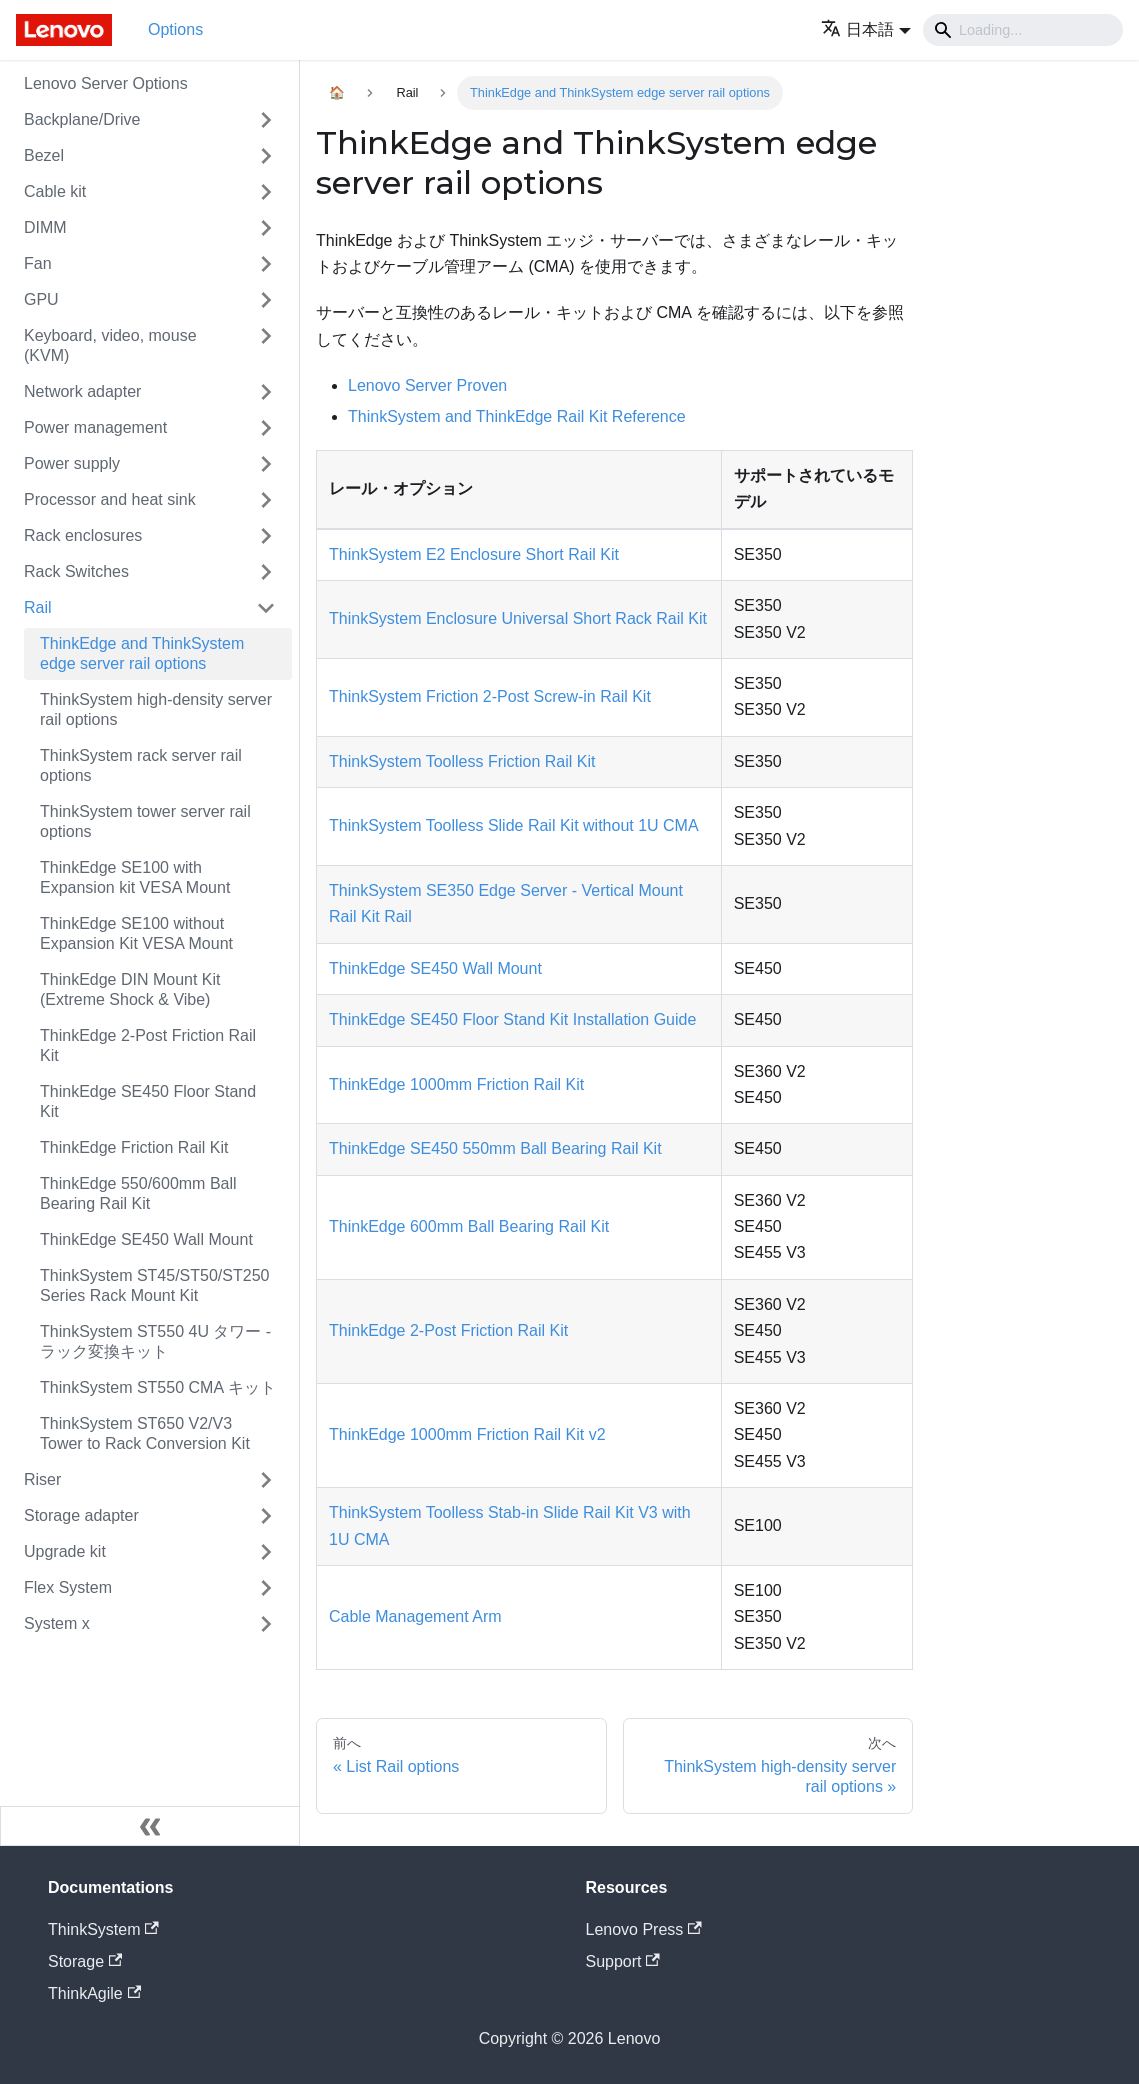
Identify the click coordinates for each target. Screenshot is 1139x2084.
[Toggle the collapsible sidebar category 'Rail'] (266, 608)
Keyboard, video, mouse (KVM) (110, 345)
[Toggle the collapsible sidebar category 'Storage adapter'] (266, 1516)
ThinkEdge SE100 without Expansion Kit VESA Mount (136, 933)
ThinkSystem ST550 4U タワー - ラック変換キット (155, 1341)
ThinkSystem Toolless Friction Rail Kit (462, 761)
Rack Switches (76, 571)
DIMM (45, 227)
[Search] (1023, 30)
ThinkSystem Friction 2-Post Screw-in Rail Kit (490, 696)
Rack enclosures (83, 535)
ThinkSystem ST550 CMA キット (158, 1387)
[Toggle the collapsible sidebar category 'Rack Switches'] (266, 572)
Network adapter (82, 391)
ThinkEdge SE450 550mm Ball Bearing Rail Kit (495, 1148)
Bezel (44, 155)
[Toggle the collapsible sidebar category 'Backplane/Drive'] (266, 120)
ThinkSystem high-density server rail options (156, 709)
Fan (38, 263)
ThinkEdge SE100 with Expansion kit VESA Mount (135, 877)
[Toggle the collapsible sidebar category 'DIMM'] (266, 228)
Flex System (68, 1587)
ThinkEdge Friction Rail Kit (134, 1147)
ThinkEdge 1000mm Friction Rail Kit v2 (467, 1434)
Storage (85, 1961)
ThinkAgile (94, 1993)
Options (175, 29)
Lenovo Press (644, 1929)
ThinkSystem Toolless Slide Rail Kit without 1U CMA (514, 825)
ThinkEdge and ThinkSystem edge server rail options (142, 653)
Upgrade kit (65, 1551)
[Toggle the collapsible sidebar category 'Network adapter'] (266, 392)
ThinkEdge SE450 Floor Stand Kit (148, 1101)
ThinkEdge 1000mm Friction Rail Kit (456, 1084)
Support (623, 1961)
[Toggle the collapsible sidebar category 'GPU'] (266, 300)
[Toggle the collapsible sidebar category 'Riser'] (266, 1480)
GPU (41, 299)
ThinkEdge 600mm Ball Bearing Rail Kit (469, 1226)
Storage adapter (81, 1515)
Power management (95, 427)
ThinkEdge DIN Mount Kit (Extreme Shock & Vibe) (130, 989)
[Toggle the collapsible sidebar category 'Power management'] (266, 428)
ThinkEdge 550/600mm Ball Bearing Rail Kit (138, 1193)
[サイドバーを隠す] (150, 1826)
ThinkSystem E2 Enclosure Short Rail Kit (474, 554)
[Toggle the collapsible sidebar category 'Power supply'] (266, 464)
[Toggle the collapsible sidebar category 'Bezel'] (266, 156)
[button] (866, 29)
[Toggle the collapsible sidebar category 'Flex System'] (266, 1588)
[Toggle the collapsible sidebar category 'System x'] (266, 1624)
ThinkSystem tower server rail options (145, 821)
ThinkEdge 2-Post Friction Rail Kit (148, 1045)
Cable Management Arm (415, 1616)
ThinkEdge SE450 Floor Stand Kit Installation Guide (512, 1019)
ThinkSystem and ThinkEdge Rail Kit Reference (517, 416)
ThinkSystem (103, 1929)
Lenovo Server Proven (427, 385)
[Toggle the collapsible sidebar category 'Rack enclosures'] (266, 536)
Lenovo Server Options (106, 83)
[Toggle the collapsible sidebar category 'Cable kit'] (266, 192)
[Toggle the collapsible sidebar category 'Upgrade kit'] (266, 1552)
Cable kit (55, 191)
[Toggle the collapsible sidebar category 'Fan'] (266, 264)
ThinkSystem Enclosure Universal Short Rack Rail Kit (518, 618)
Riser (42, 1479)
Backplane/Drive (82, 119)
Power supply (72, 463)
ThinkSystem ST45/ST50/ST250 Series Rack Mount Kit (154, 1285)
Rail (38, 607)
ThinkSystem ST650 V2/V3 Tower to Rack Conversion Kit (145, 1433)
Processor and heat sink (110, 499)
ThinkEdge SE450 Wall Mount (146, 1239)
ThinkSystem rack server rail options (141, 765)
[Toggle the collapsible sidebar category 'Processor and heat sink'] (266, 500)
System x (57, 1623)
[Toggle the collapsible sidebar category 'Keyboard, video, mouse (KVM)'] (266, 346)
